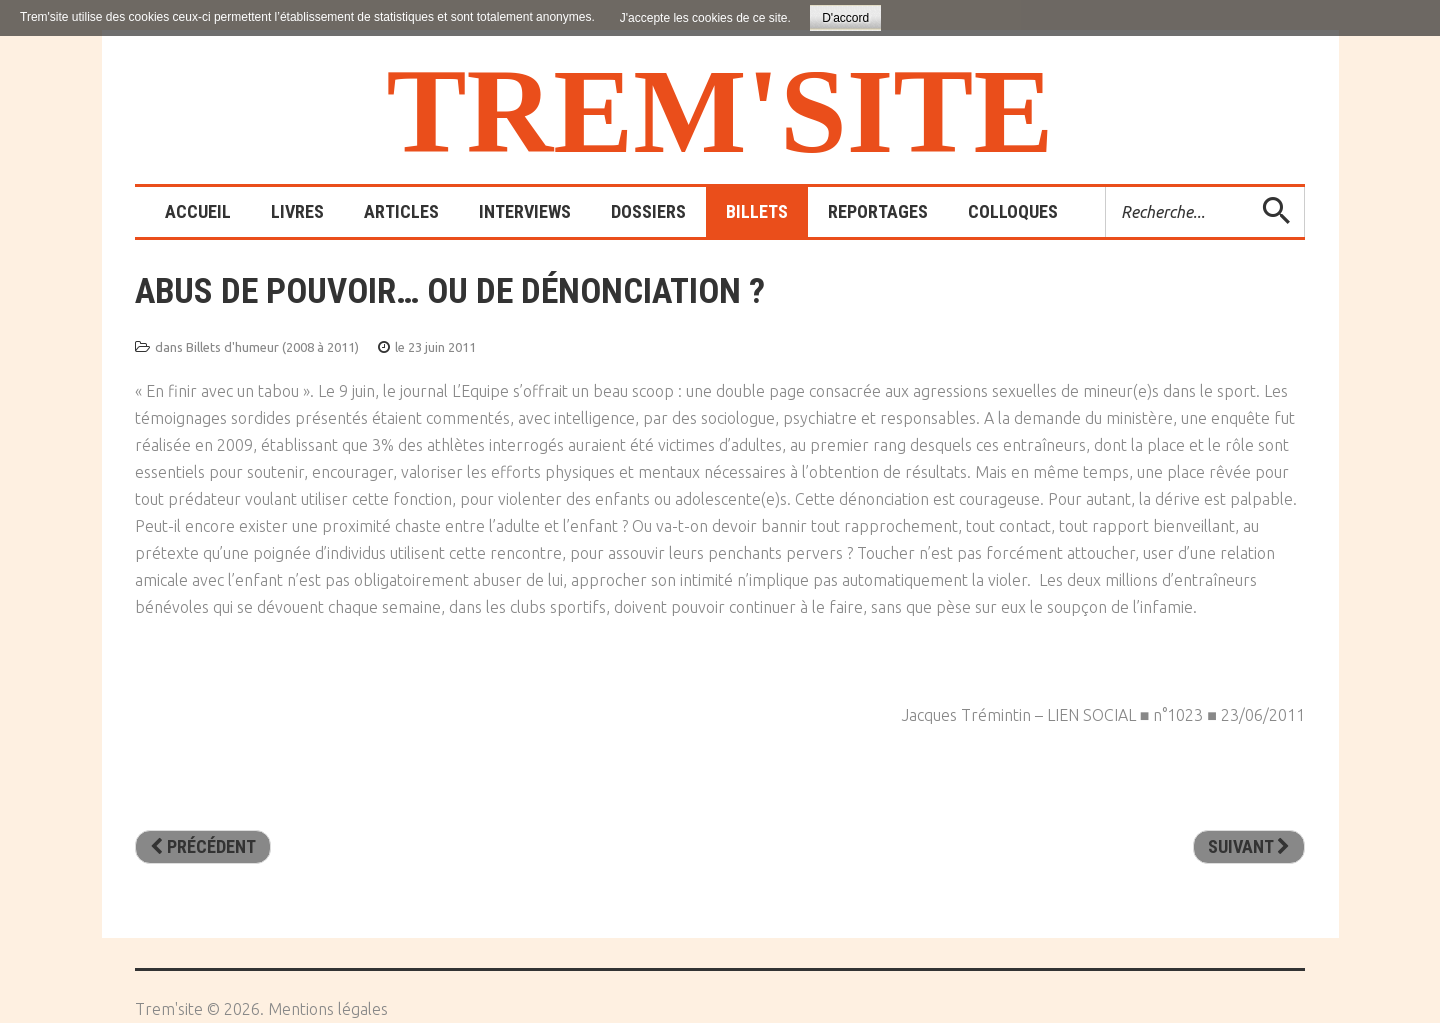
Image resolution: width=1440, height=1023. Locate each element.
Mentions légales (328, 1009)
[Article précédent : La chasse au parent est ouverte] (203, 847)
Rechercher (1106, 187)
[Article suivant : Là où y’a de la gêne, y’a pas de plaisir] (1249, 847)
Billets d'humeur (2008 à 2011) (272, 347)
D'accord (845, 18)
